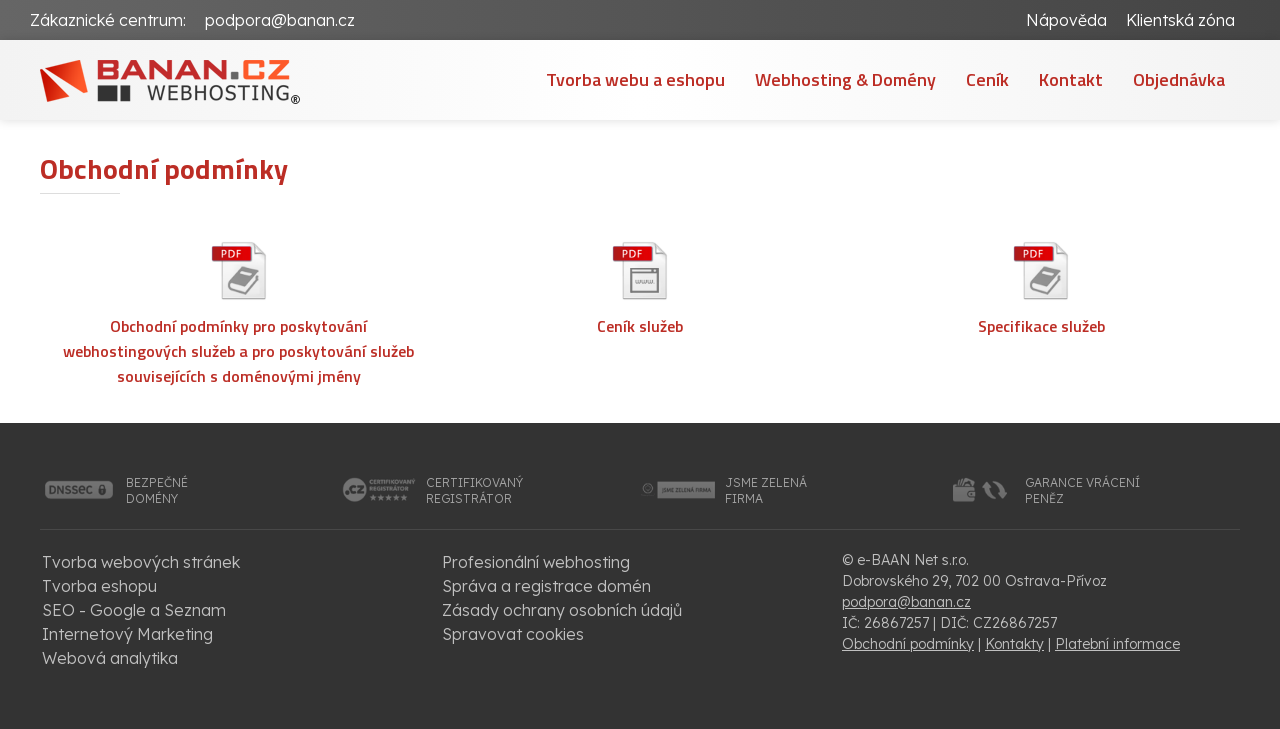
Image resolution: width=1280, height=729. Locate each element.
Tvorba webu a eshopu (635, 79)
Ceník (987, 79)
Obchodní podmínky (908, 644)
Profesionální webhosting (536, 562)
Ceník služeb (640, 326)
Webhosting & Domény (845, 79)
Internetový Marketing (127, 634)
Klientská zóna (1180, 20)
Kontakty (1014, 644)
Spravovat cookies (513, 634)
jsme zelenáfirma (766, 490)
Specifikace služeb (1041, 326)
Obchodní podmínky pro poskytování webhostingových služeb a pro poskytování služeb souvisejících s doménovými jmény (238, 351)
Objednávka (1179, 79)
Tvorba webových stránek (141, 562)
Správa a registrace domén (546, 586)
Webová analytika (110, 658)
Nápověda (1066, 20)
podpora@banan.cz (280, 20)
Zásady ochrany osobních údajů (562, 610)
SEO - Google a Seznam (134, 610)
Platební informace (1117, 644)
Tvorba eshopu (99, 586)
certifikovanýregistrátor (474, 490)
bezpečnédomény (157, 490)
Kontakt (1071, 79)
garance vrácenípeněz (1082, 490)
